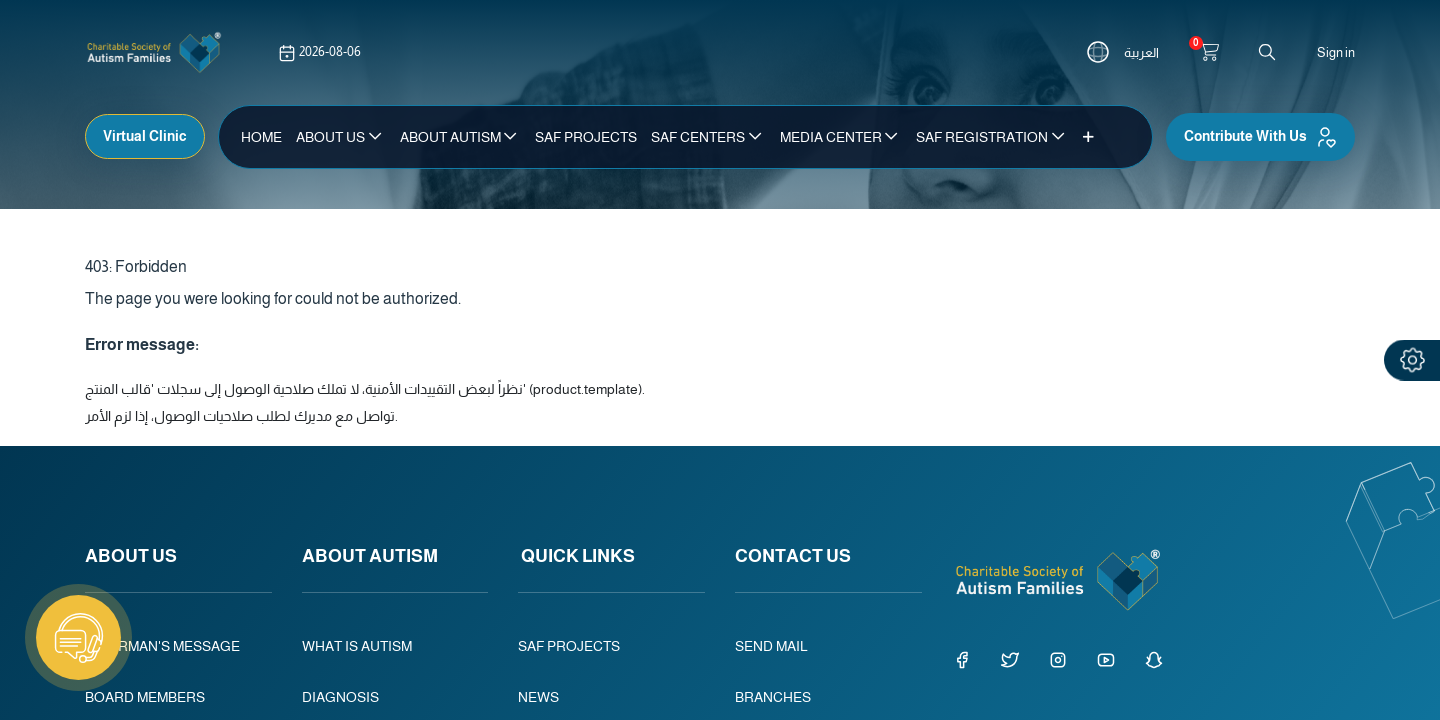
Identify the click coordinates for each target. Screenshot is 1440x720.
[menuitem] (261, 137)
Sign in (1336, 52)
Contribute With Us (1260, 137)
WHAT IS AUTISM (357, 646)
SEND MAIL (771, 646)
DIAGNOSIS (340, 697)
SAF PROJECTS (570, 646)
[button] (1088, 137)
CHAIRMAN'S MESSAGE (162, 646)
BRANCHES (773, 697)
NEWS (538, 697)
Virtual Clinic (145, 136)
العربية (1141, 52)
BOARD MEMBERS (145, 697)
